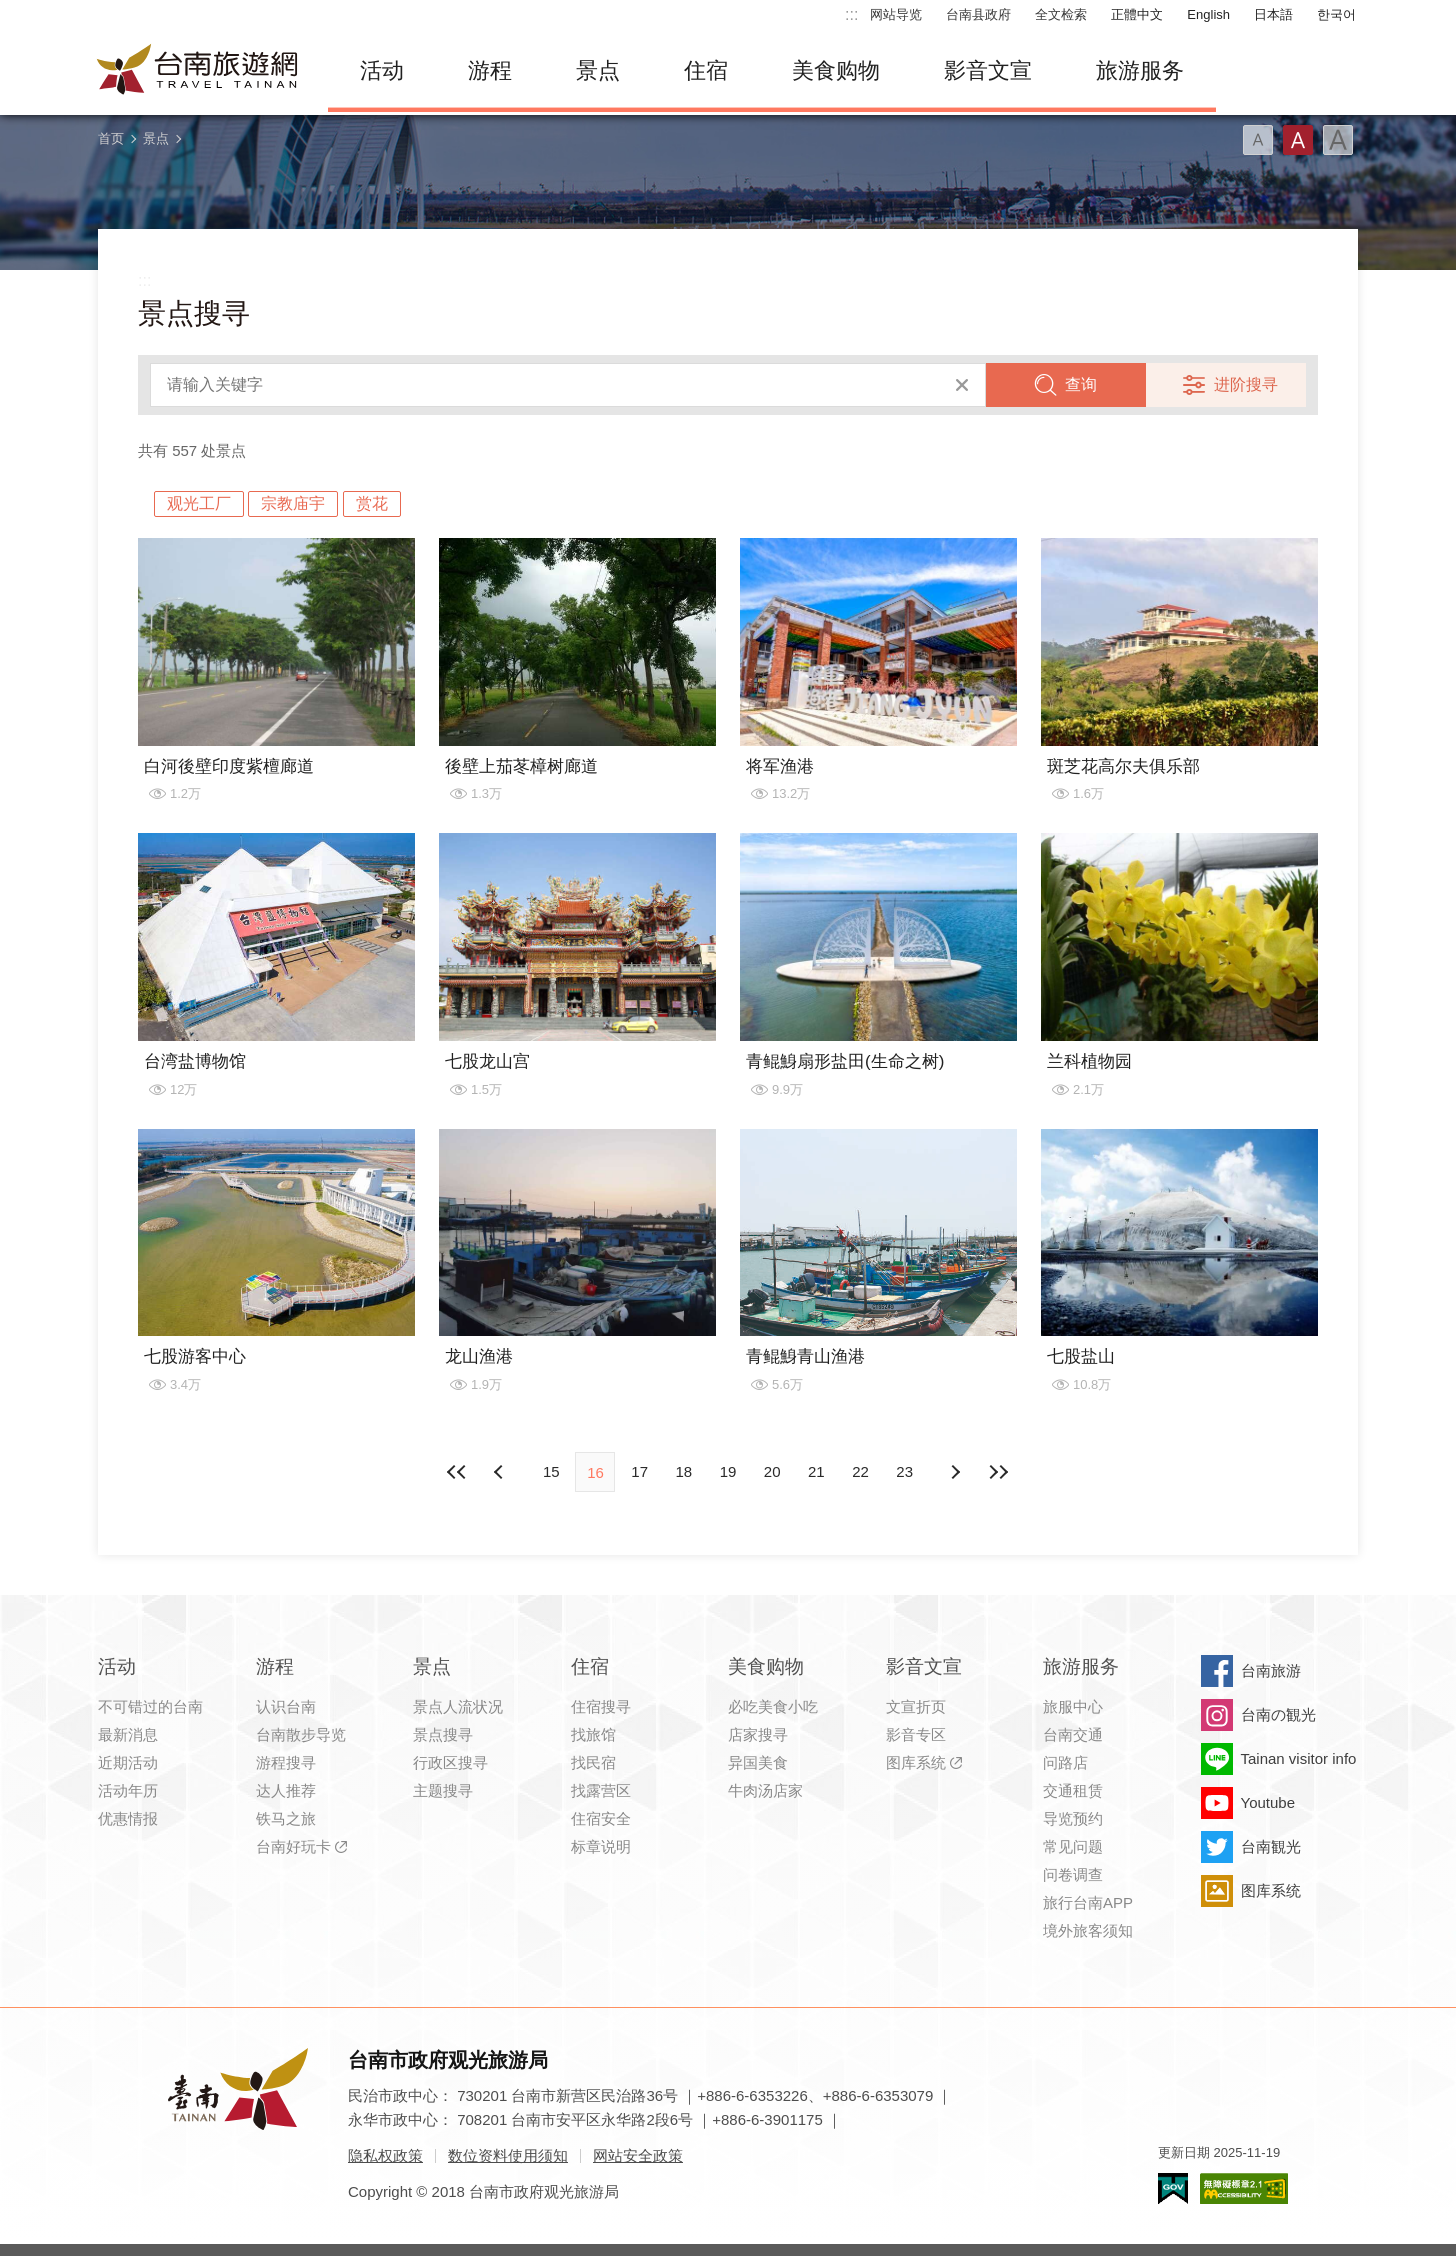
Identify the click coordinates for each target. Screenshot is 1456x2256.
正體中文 (1137, 14)
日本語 (1273, 14)
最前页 (457, 1472)
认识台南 (286, 1706)
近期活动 (128, 1762)
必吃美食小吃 (773, 1706)
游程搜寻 (286, 1762)
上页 (955, 1472)
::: (851, 14)
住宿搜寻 (601, 1706)
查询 (1081, 384)
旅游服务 (1140, 70)
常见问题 (1073, 1846)
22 (860, 1471)
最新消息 (128, 1734)
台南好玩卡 (293, 1846)
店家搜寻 (758, 1734)
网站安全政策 (638, 2155)
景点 (598, 70)
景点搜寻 (443, 1734)
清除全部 (962, 385)
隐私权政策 (385, 2155)
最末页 (999, 1472)
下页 (501, 1472)
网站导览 (896, 14)
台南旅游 (1271, 1670)
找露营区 (601, 1790)
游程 (490, 70)
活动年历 (128, 1790)
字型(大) (1338, 140)
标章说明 (601, 1846)
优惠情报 (128, 1818)
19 (728, 1471)
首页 (111, 138)
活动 (382, 70)
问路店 (1065, 1762)
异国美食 (758, 1762)
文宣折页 (916, 1706)
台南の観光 (1278, 1714)
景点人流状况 (458, 1706)
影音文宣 (988, 70)
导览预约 (1073, 1818)
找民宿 (593, 1762)
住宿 (706, 70)
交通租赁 (1073, 1790)
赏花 (372, 503)
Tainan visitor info (1299, 1758)
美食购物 (836, 70)
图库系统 (916, 1762)
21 (816, 1471)
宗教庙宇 (293, 503)
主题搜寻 (443, 1790)
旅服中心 (1073, 1706)
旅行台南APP (1088, 1902)
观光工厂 (199, 503)
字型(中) (1298, 140)
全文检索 (1061, 14)
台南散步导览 (301, 1734)
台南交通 (1073, 1734)
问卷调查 (1073, 1874)
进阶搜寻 (1246, 384)
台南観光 (1271, 1846)
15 (551, 1471)
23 (904, 1471)
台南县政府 (978, 14)
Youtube (1268, 1802)
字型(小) (1258, 140)
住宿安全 (601, 1818)
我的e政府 (1173, 2188)
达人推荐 (286, 1790)
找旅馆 (593, 1734)
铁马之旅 (286, 1818)
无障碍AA (1244, 2188)
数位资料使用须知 (508, 2155)
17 (639, 1471)
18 (683, 1471)
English (1208, 14)
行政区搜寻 (450, 1762)
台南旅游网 (198, 71)
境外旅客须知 (1088, 1930)
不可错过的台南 (150, 1706)
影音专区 (916, 1734)
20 (772, 1471)
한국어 (1336, 14)
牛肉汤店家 (765, 1790)
